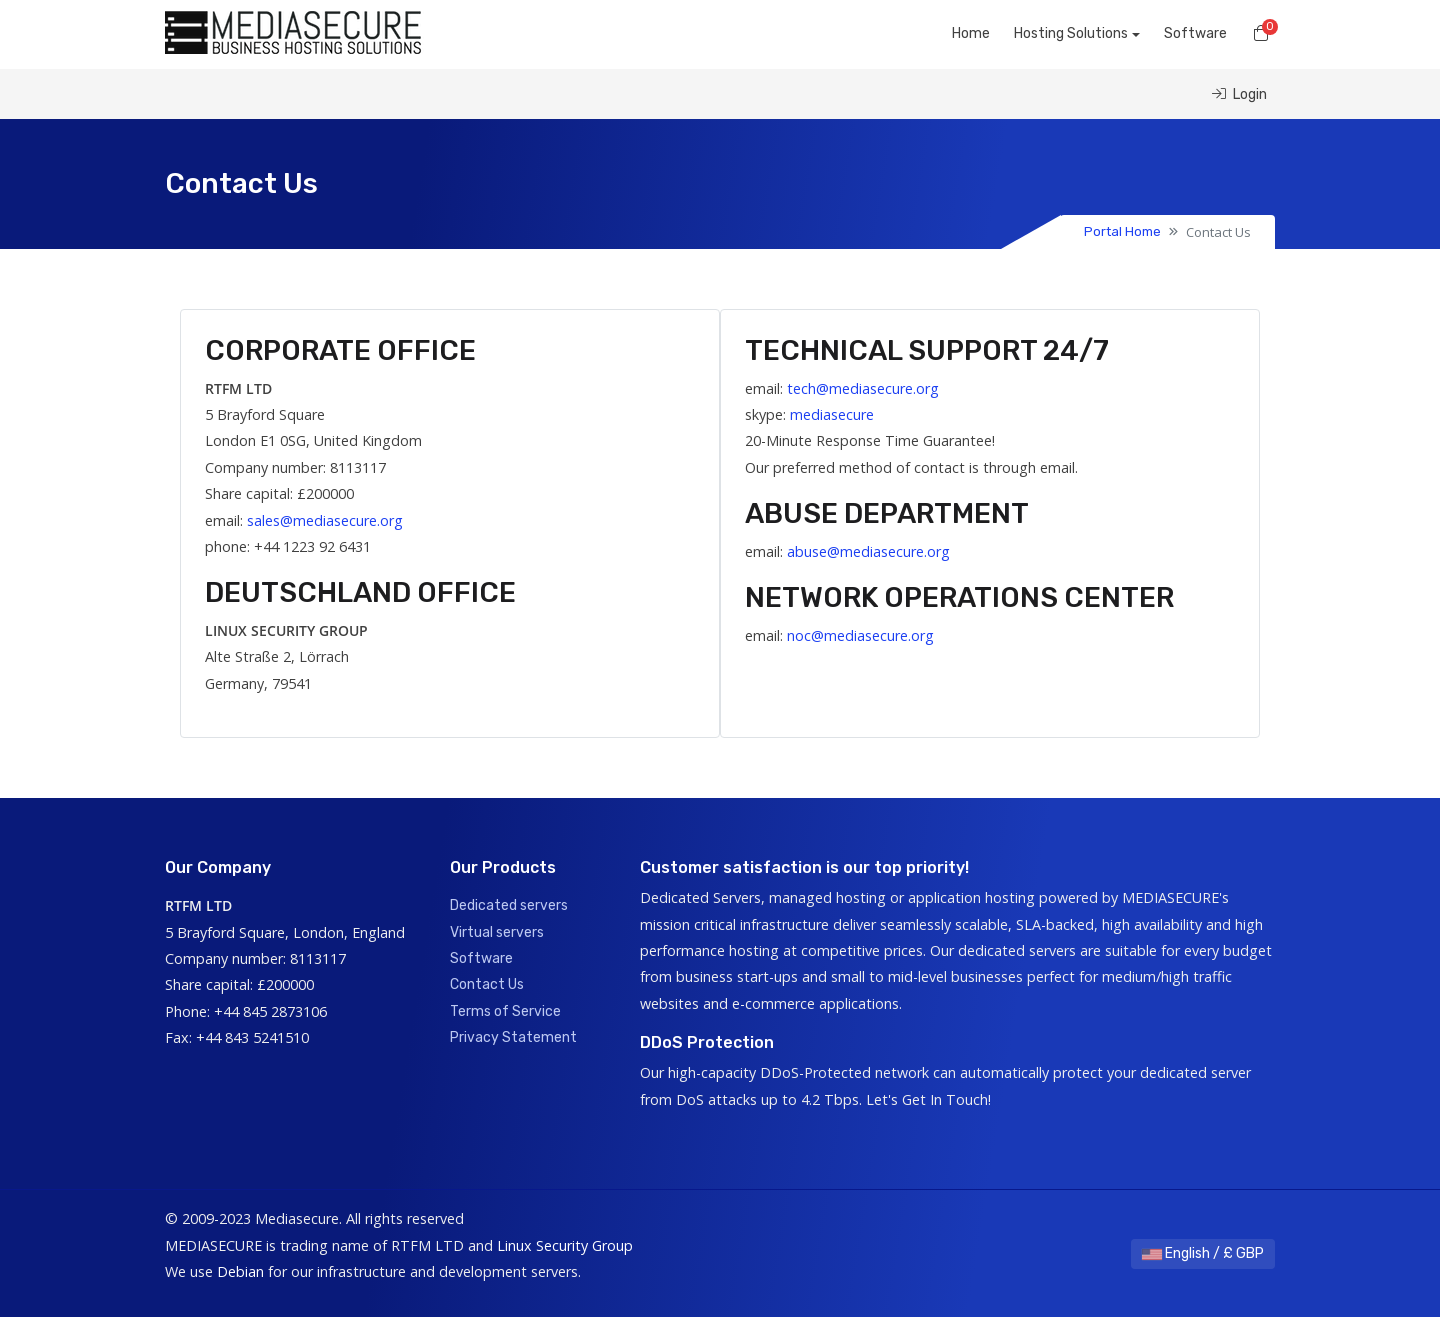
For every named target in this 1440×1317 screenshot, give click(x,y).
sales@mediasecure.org (325, 520)
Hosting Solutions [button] (1071, 33)
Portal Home (1122, 231)
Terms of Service (505, 1011)
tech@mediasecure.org (863, 388)
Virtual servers (497, 932)
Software (1195, 33)
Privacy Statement (513, 1037)
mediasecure (832, 414)
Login (1239, 94)
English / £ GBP (1203, 1253)
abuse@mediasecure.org (868, 551)
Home (971, 33)
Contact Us (487, 984)
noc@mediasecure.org (860, 635)
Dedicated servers (509, 905)
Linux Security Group (565, 1245)
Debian (240, 1271)
